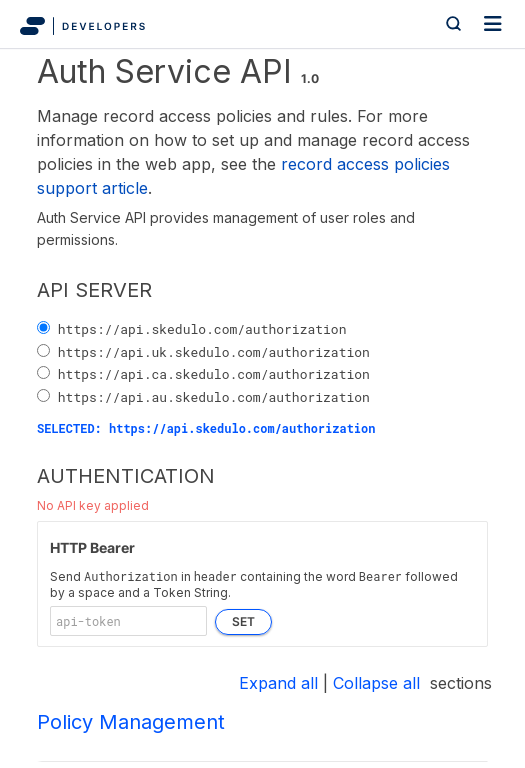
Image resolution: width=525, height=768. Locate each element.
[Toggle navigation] (493, 24)
